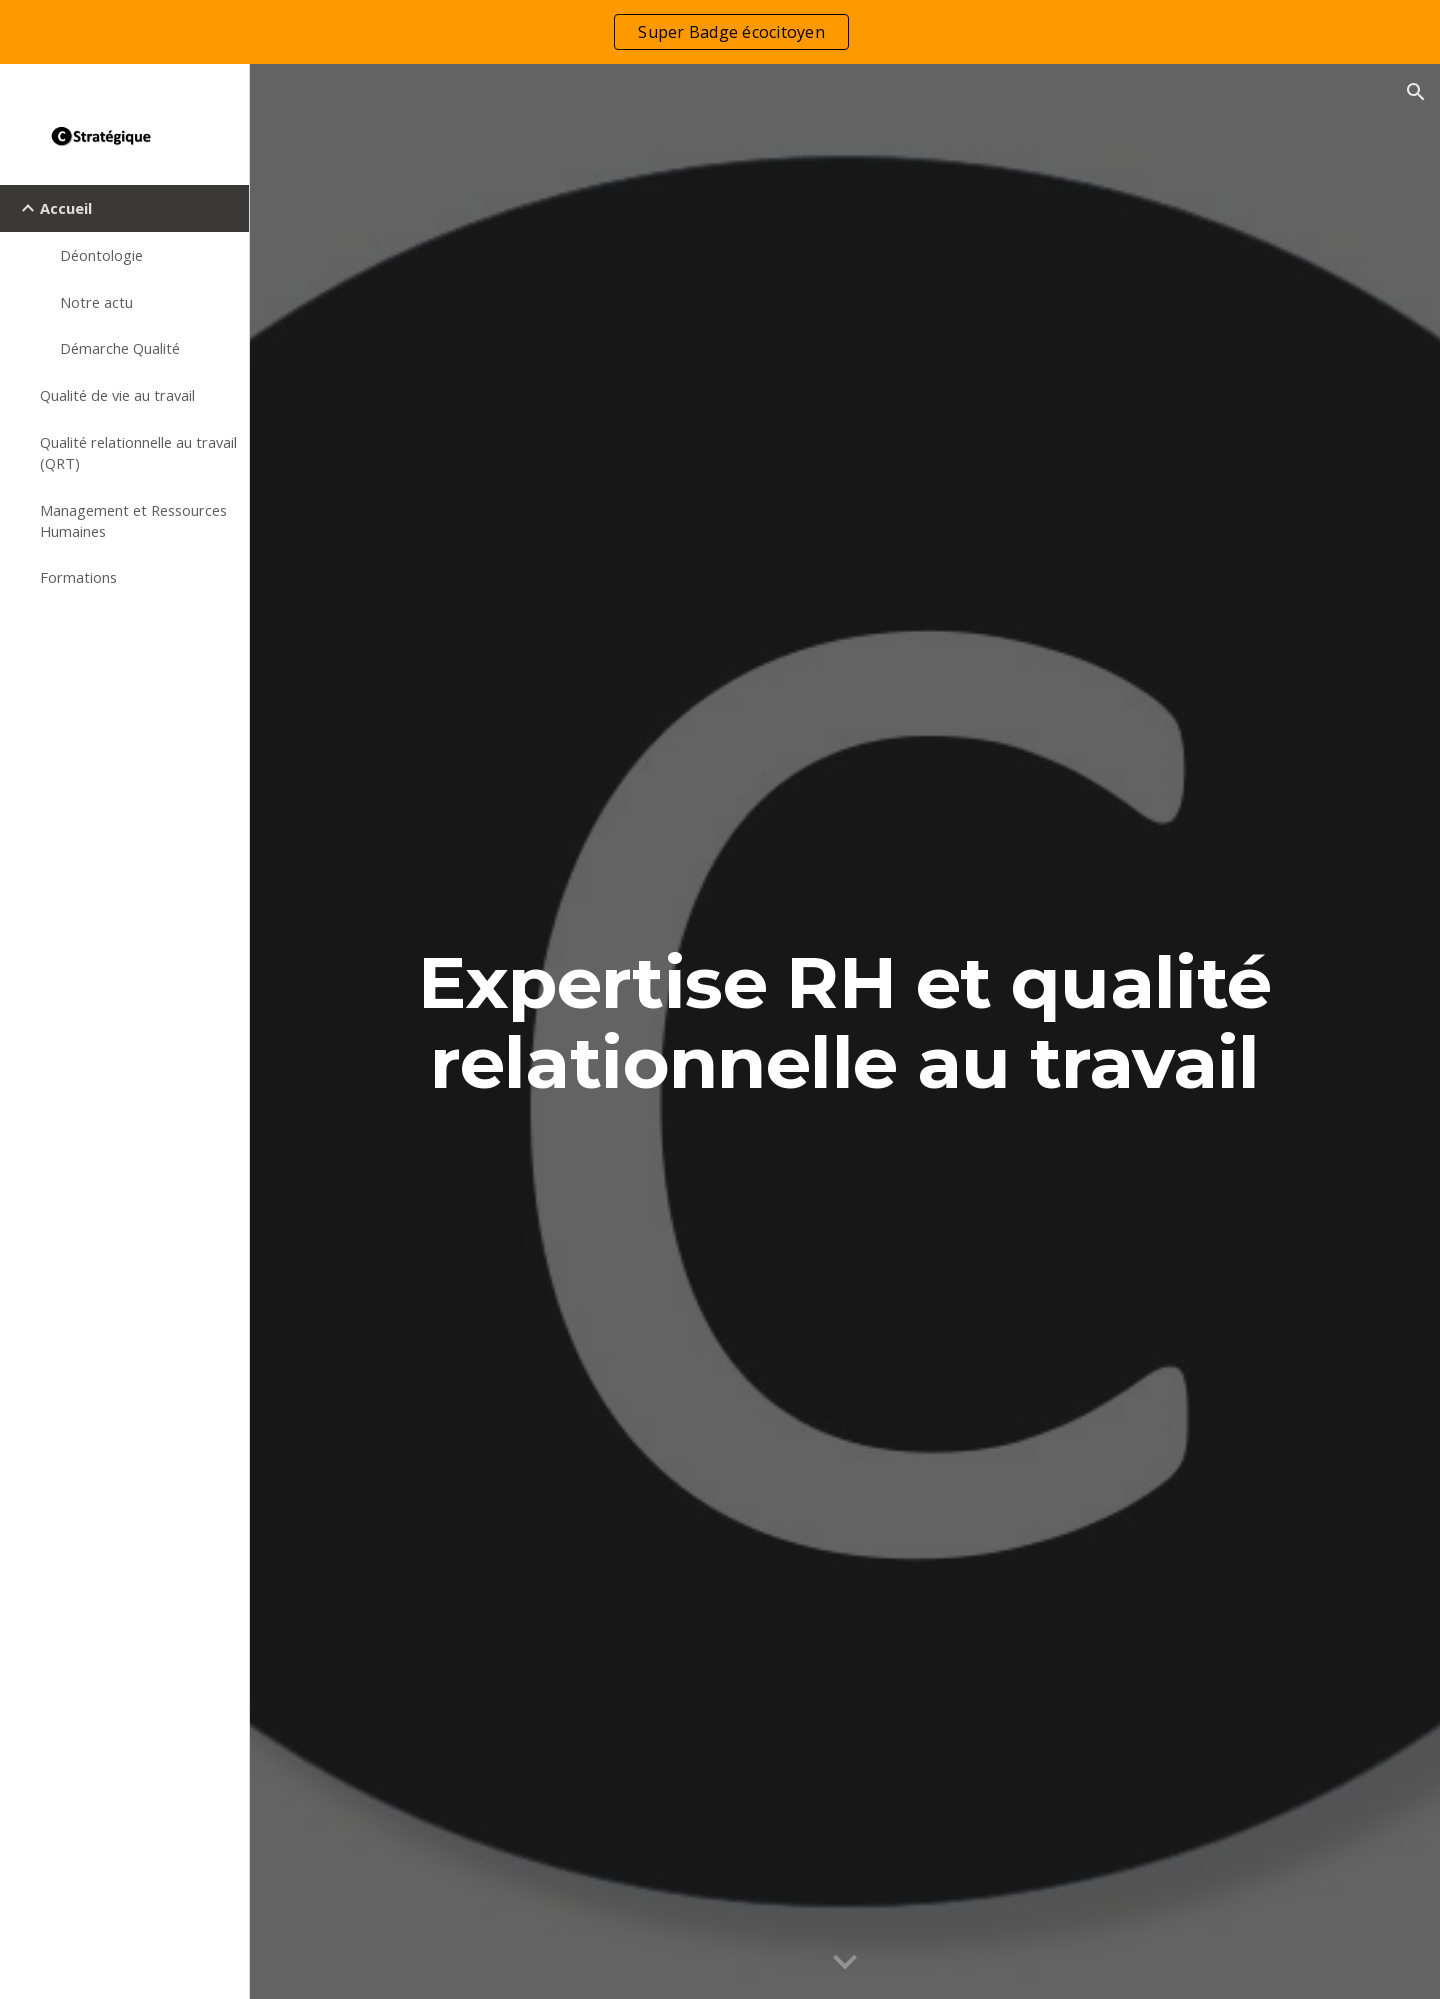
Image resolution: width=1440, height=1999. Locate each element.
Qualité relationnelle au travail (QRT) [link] (138, 452)
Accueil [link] (66, 208)
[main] (845, 1032)
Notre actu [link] (96, 302)
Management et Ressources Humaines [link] (133, 520)
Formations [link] (78, 577)
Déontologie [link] (101, 255)
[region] (720, 32)
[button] (1416, 92)
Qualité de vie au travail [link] (117, 395)
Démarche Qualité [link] (120, 348)
